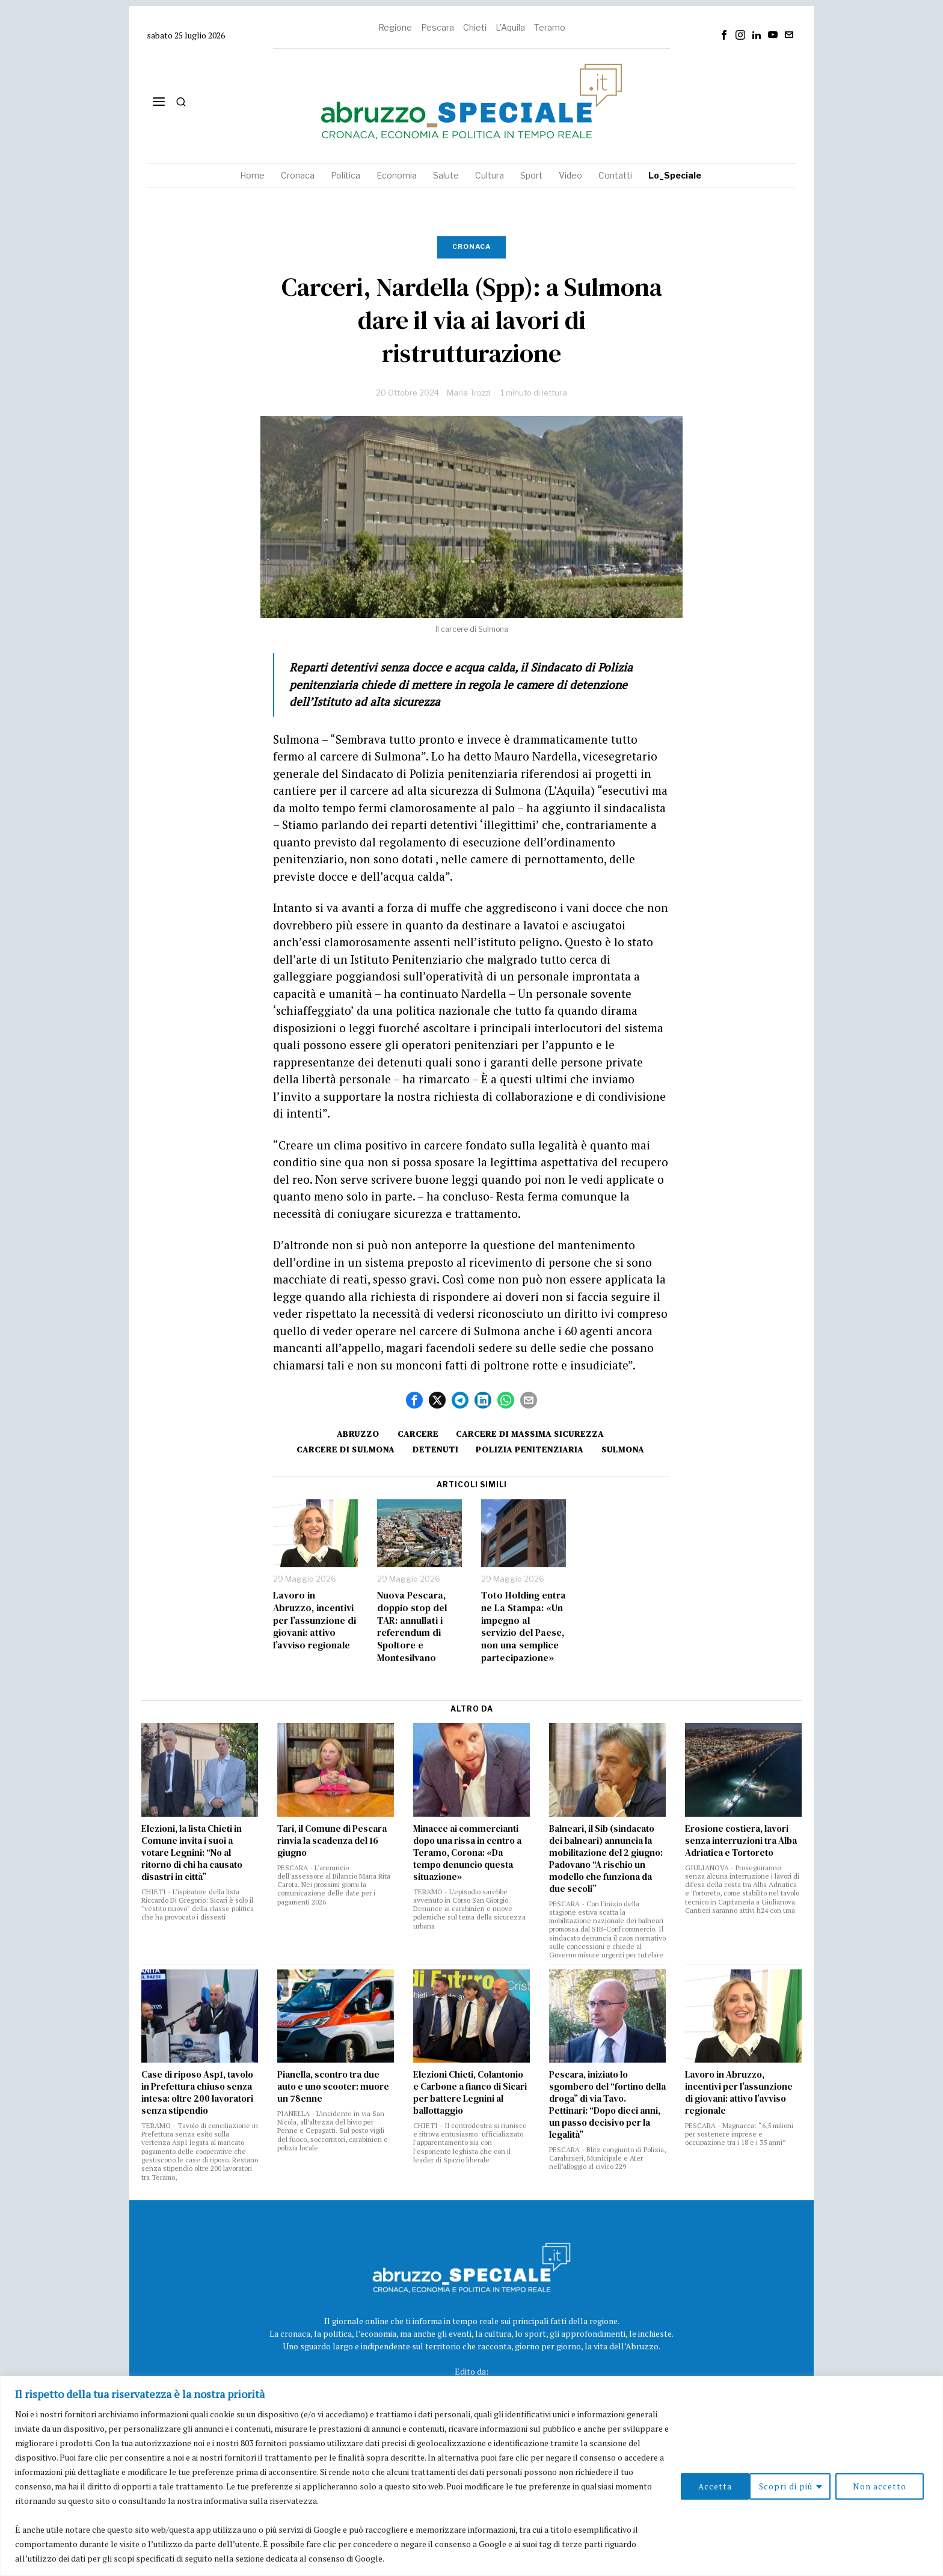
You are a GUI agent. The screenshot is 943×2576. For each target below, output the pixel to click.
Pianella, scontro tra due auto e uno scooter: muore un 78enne (333, 2087)
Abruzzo (357, 1434)
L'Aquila (510, 27)
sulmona (625, 1449)
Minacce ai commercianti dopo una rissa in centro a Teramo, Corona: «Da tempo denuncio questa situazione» (467, 1853)
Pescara (437, 27)
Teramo (549, 27)
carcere (418, 1434)
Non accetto (810, 2486)
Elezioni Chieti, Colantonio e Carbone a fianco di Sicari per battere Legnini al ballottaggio (470, 2093)
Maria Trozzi (469, 392)
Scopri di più (716, 2486)
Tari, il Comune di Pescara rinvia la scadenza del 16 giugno (332, 1841)
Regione (395, 27)
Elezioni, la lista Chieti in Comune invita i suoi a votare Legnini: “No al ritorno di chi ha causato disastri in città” (191, 1853)
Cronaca (471, 246)
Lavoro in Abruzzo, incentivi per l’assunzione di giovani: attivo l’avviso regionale (314, 1620)
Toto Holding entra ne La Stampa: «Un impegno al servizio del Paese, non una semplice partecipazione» (523, 1626)
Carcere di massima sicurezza (532, 1434)
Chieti (474, 27)
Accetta (894, 2486)
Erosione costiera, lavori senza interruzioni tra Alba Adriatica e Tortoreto (741, 1841)
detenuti (435, 1449)
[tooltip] (724, 35)
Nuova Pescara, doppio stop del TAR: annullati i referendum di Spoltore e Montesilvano (412, 1626)
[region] (471, 2476)
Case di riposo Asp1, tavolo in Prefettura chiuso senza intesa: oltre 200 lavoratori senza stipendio (197, 2093)
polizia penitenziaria (531, 1449)
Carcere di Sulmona (344, 1449)
